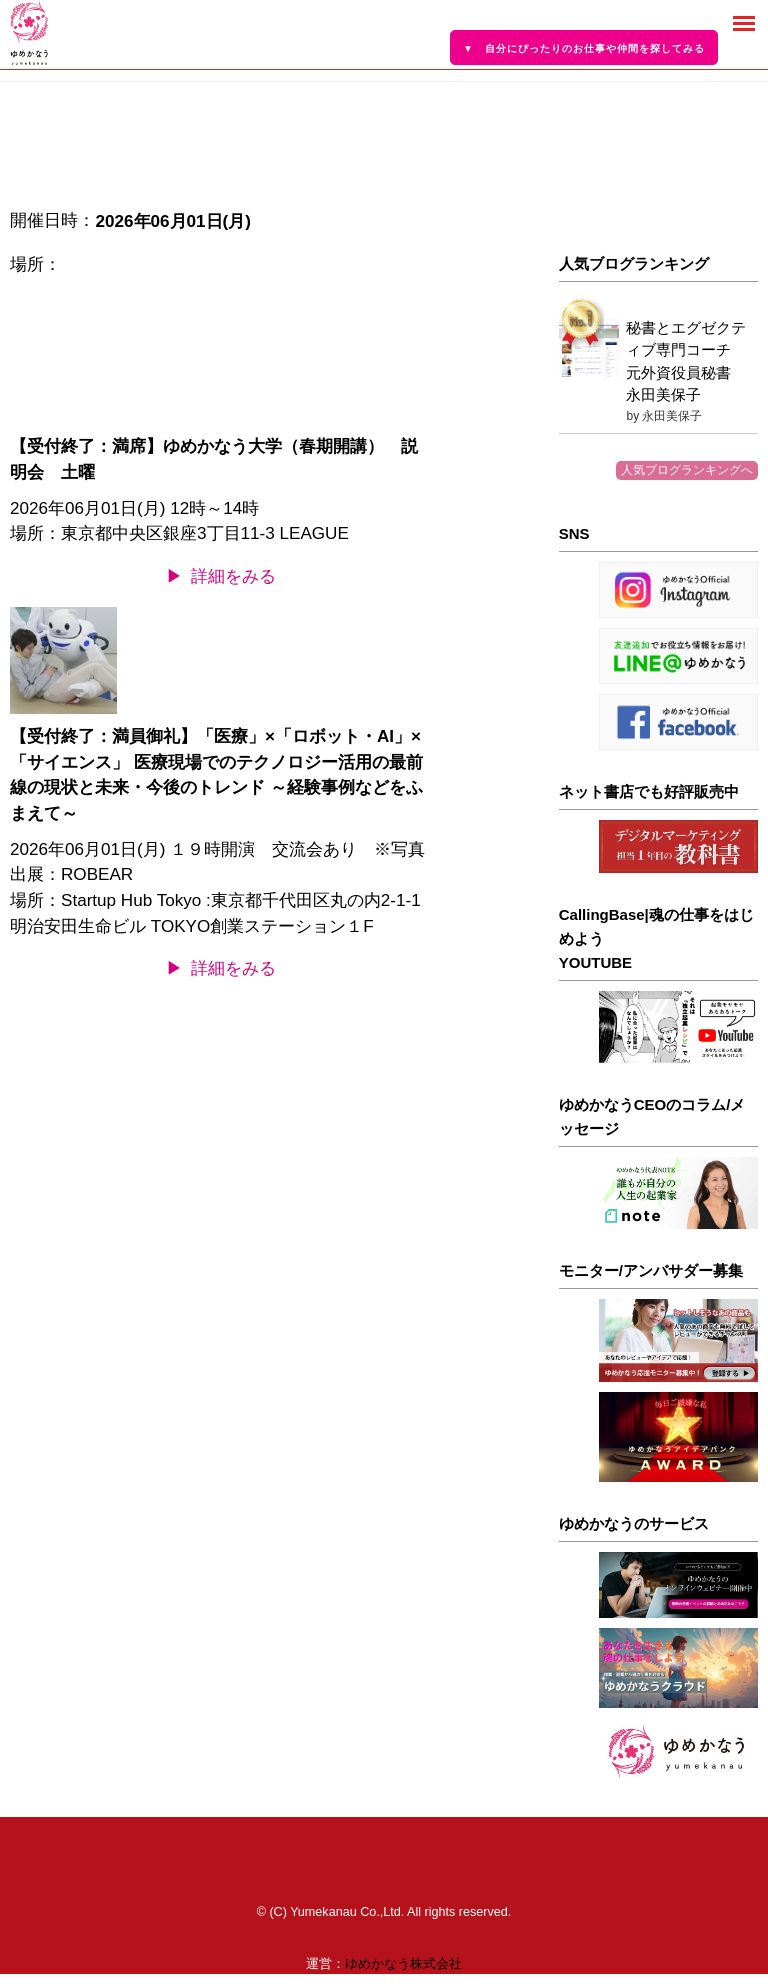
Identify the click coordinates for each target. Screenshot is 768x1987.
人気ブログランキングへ (687, 470)
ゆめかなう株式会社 (403, 1964)
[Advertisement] (658, 157)
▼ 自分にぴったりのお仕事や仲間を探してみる (584, 48)
